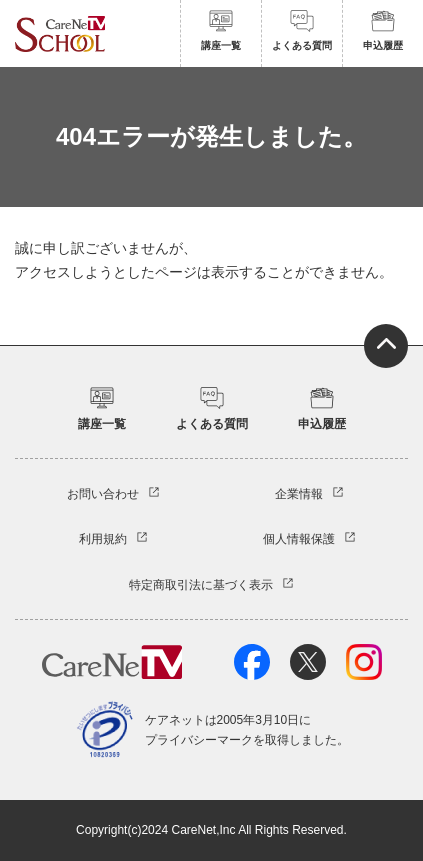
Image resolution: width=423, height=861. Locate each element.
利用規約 (103, 539)
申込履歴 (383, 30)
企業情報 (299, 494)
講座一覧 (221, 30)
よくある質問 (302, 30)
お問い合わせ (103, 494)
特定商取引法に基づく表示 (201, 585)
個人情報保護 (299, 539)
